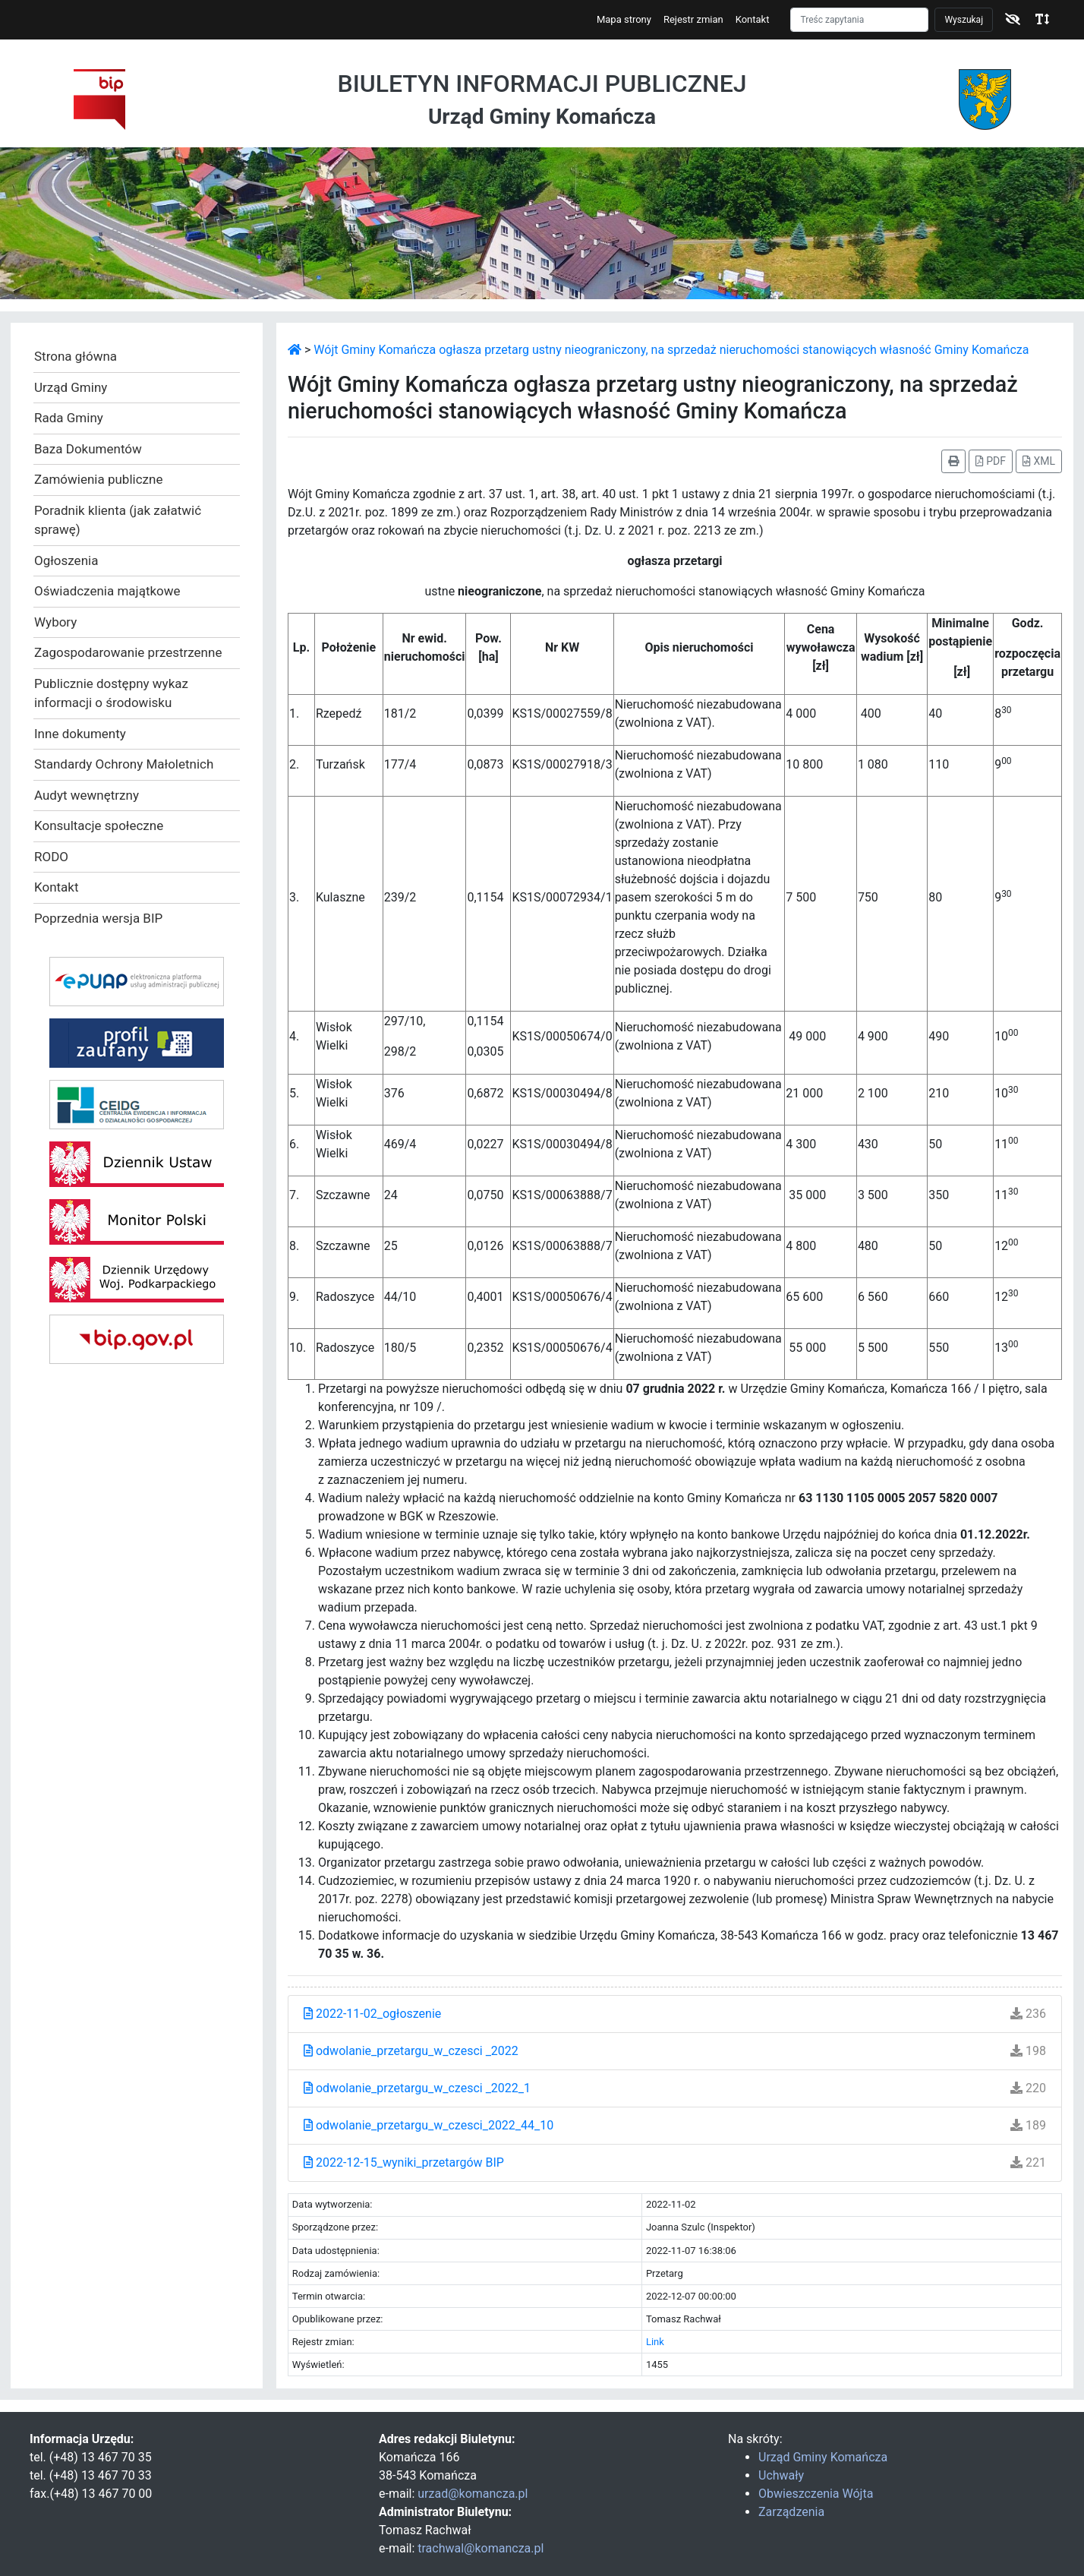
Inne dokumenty (80, 733)
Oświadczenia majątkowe (107, 590)
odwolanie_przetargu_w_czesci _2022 (411, 2051)
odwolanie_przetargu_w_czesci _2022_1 (417, 2088)
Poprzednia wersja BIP (98, 918)
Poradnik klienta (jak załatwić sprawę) (117, 520)
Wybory (55, 622)
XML (1039, 461)
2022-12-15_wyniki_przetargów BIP (404, 2162)
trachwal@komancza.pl (481, 2548)
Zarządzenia (791, 2512)
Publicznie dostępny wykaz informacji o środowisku (111, 693)
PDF (990, 461)
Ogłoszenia (66, 560)
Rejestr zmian (693, 19)
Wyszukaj (963, 19)
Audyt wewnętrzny (86, 795)
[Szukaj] (859, 20)
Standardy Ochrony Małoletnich (123, 764)
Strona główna (75, 356)
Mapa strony (624, 19)
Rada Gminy (68, 417)
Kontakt (753, 19)
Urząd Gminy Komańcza (822, 2457)
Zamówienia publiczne (98, 479)
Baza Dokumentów (88, 448)
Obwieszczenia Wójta (815, 2493)
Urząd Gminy (70, 387)
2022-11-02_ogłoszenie (372, 2013)
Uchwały (781, 2475)
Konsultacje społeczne (98, 825)
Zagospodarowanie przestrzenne (128, 652)
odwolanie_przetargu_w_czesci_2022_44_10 (428, 2125)
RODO (51, 856)
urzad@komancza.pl (473, 2493)
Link (655, 2341)
